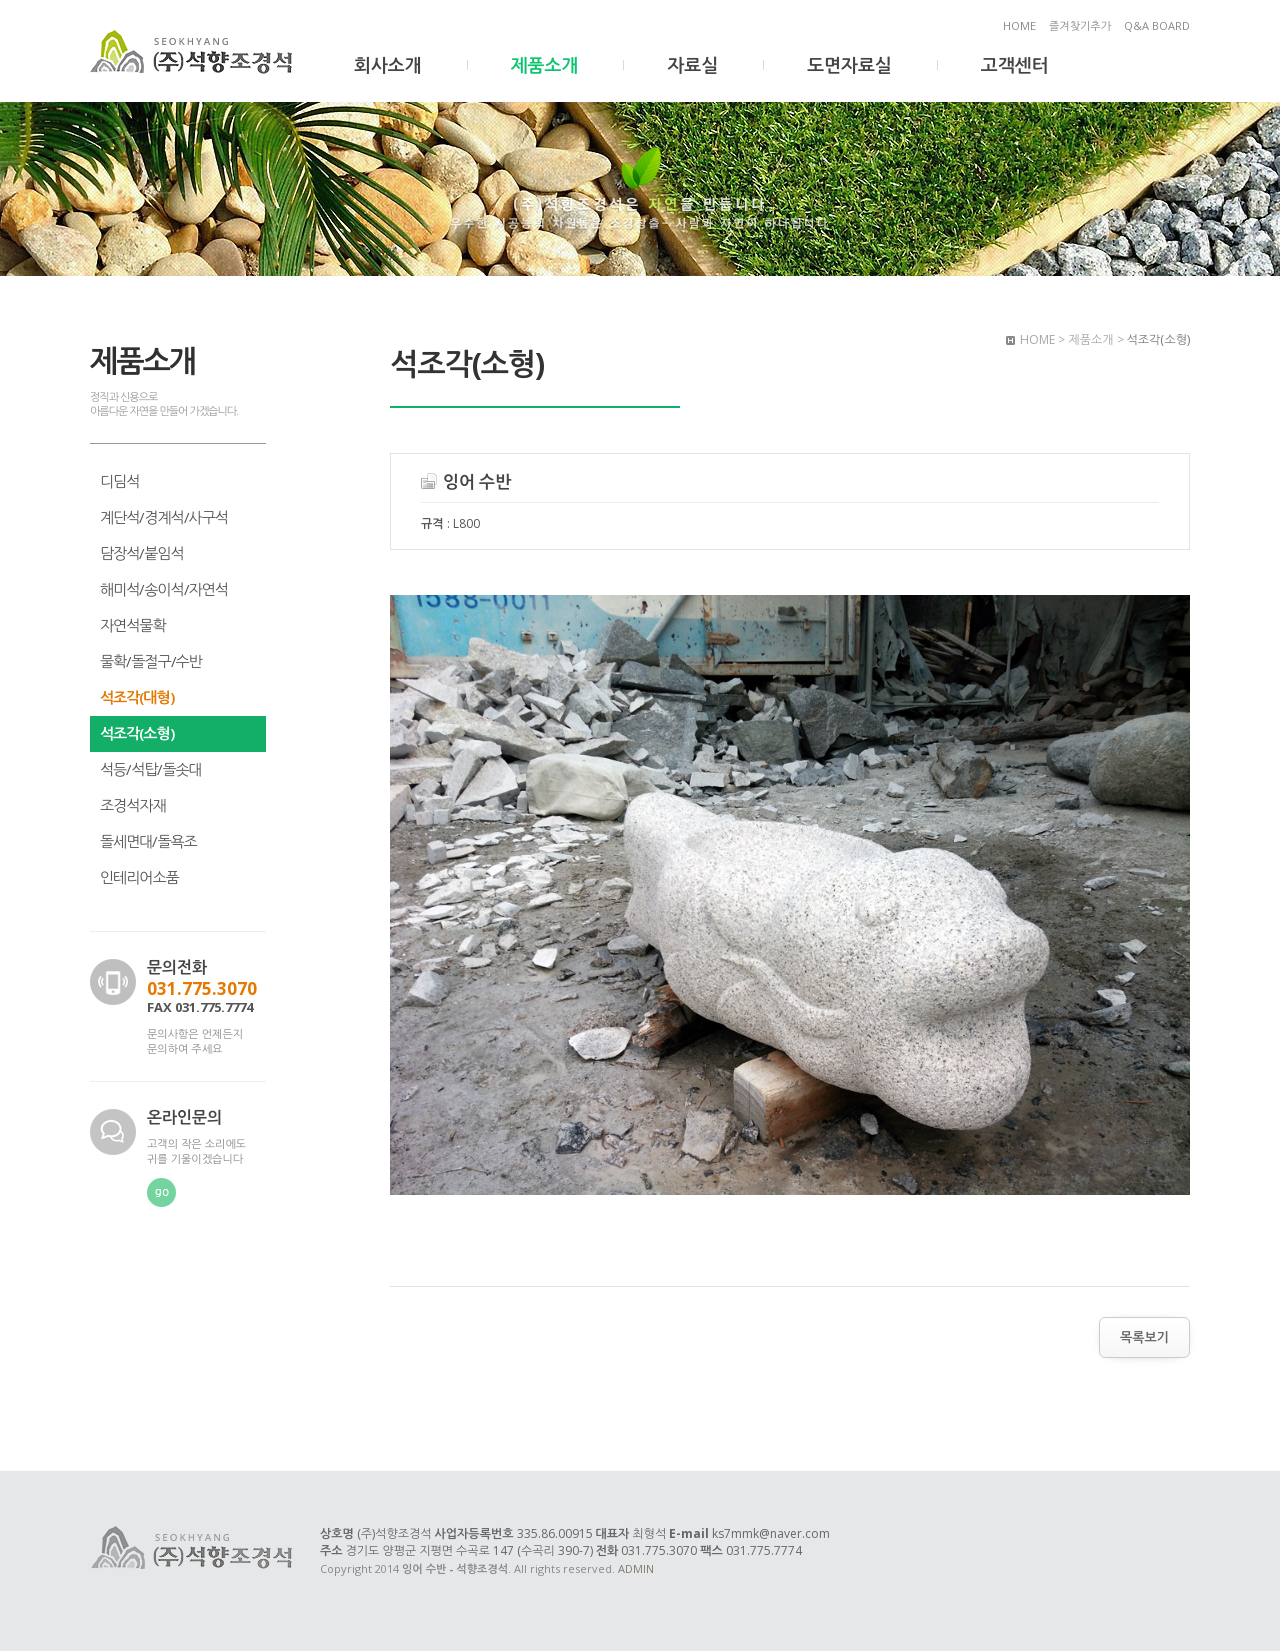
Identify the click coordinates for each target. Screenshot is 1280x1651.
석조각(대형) (137, 697)
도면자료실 (849, 65)
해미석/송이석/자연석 (164, 589)
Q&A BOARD (1157, 25)
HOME (1019, 25)
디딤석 (119, 481)
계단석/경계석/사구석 (164, 517)
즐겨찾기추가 (1080, 25)
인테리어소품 (139, 877)
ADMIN (636, 1568)
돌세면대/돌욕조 (148, 841)
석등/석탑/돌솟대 (151, 769)
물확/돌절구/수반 (151, 661)
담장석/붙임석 (142, 553)
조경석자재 (133, 805)
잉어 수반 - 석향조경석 (193, 53)
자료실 (692, 65)
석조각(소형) (137, 733)
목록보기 (1144, 1337)
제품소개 (545, 65)
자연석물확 (133, 625)
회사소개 (388, 65)
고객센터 (1015, 65)
